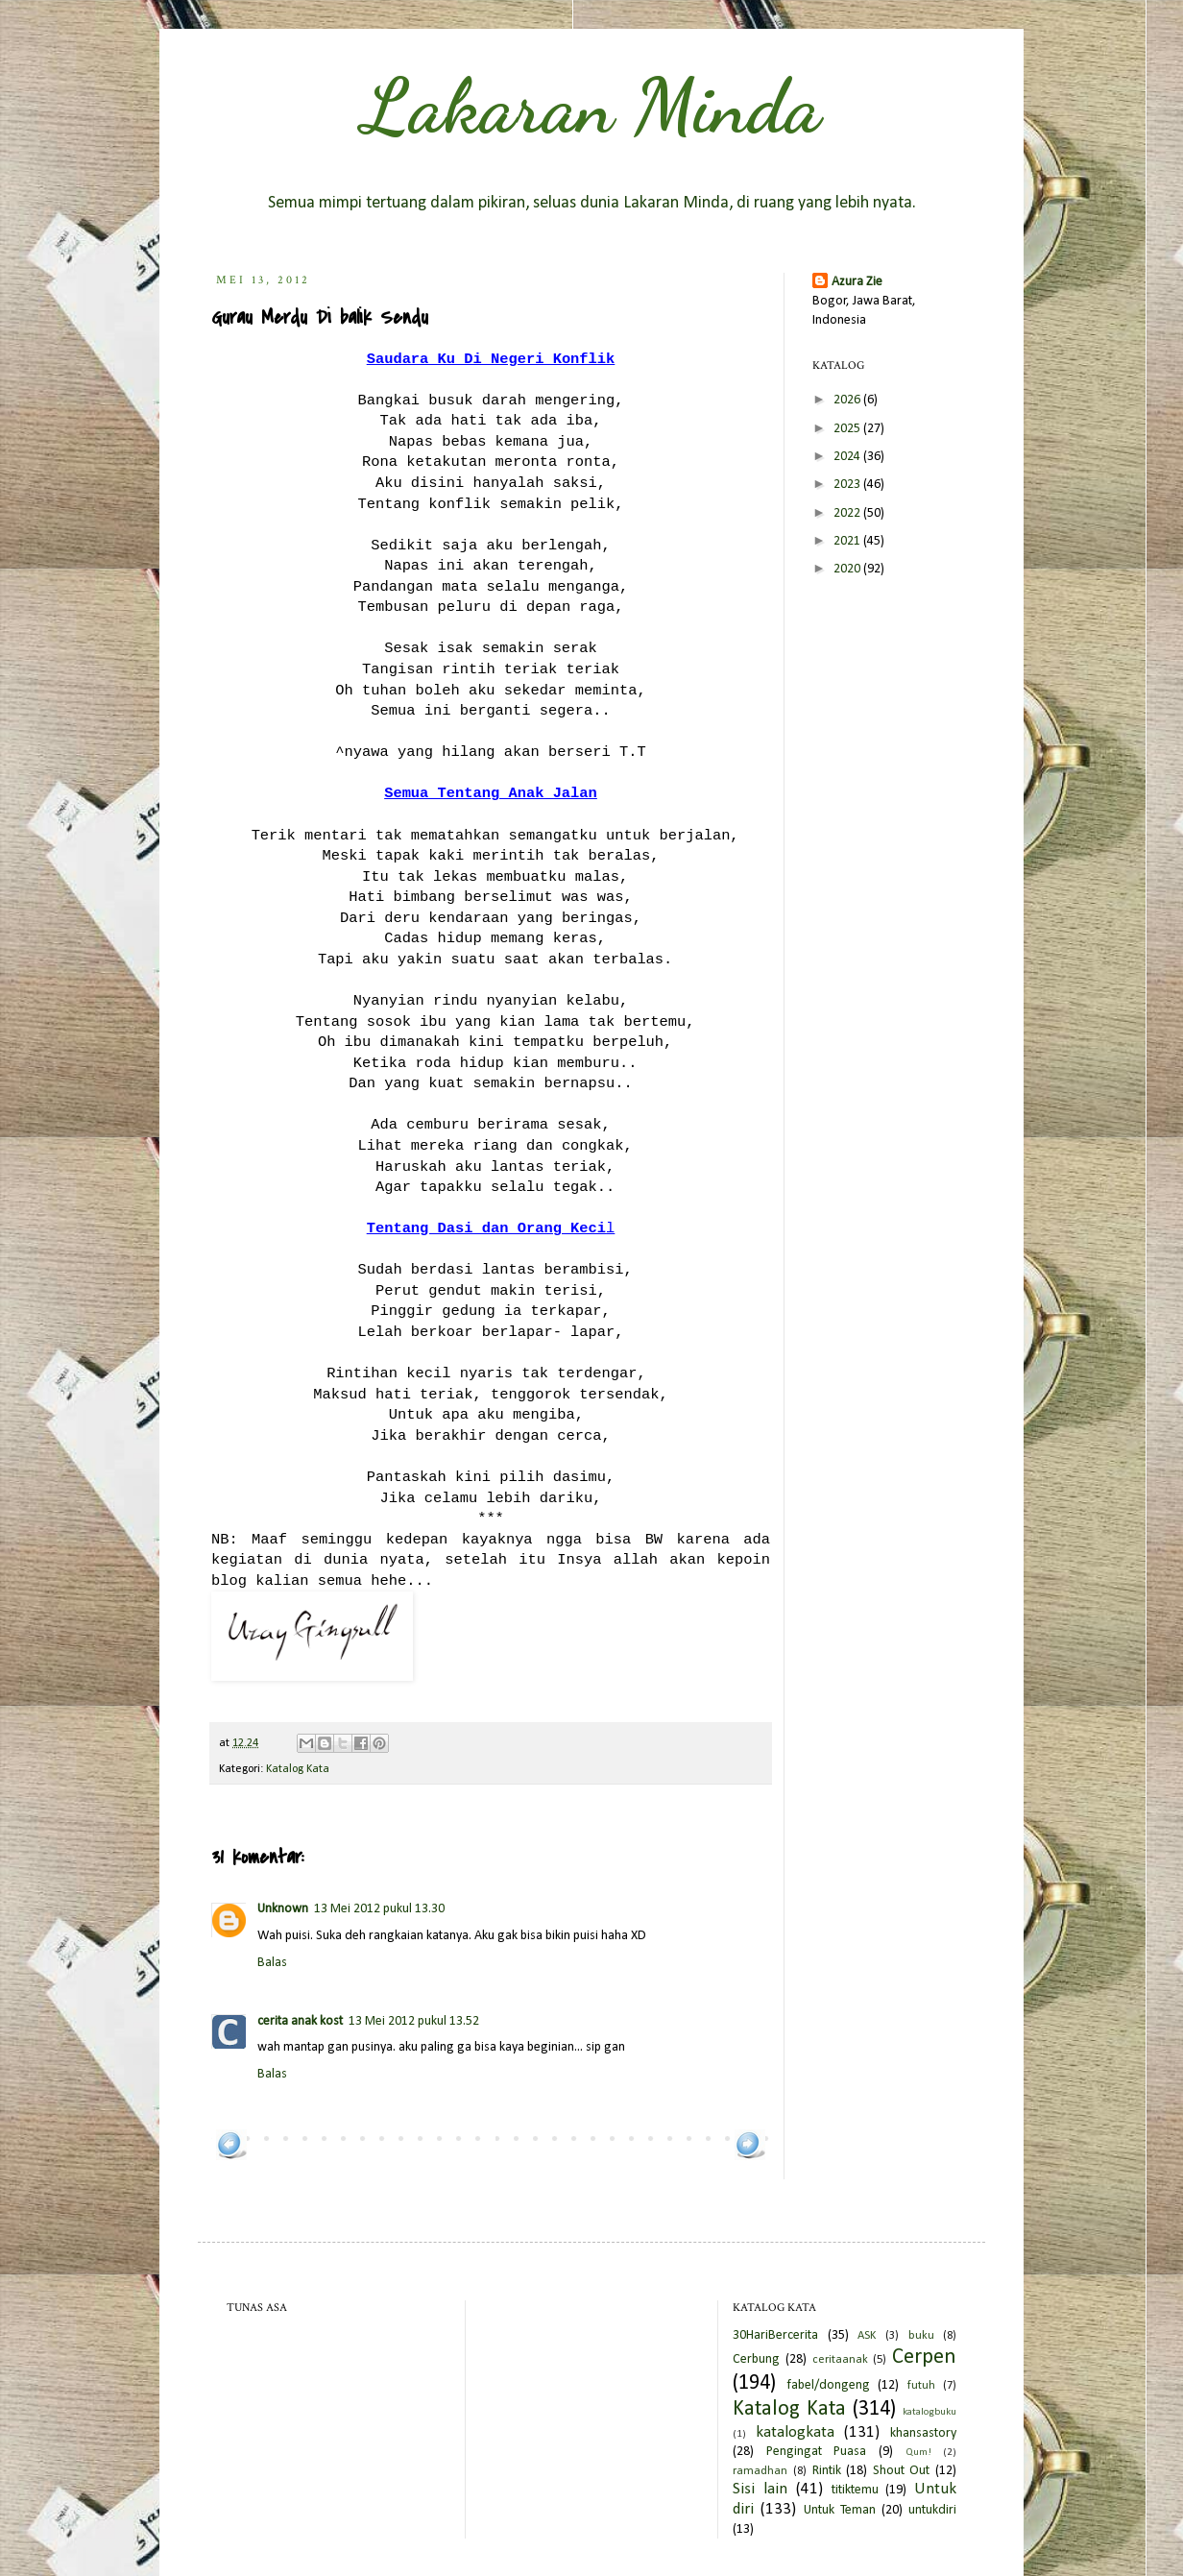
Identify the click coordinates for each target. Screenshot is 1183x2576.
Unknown (282, 1909)
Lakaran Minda (591, 106)
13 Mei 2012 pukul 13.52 (414, 2021)
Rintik (826, 2471)
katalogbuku (929, 2412)
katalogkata (795, 2432)
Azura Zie (857, 282)
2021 (848, 541)
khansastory (923, 2433)
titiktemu (855, 2490)
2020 (848, 569)
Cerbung (756, 2359)
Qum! (918, 2452)
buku (921, 2336)
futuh (921, 2386)
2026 (848, 400)
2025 (848, 429)
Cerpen (924, 2357)
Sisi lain (760, 2489)
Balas (272, 1963)
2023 (848, 484)
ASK (866, 2336)
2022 (848, 513)
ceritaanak (840, 2360)
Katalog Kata (297, 1769)
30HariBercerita (775, 2335)
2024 (848, 457)
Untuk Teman (840, 2510)
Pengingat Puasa (816, 2451)
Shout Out (901, 2471)
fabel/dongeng (828, 2385)
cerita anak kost (300, 2021)
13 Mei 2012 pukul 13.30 (379, 1909)
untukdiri (932, 2510)
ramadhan (760, 2471)
